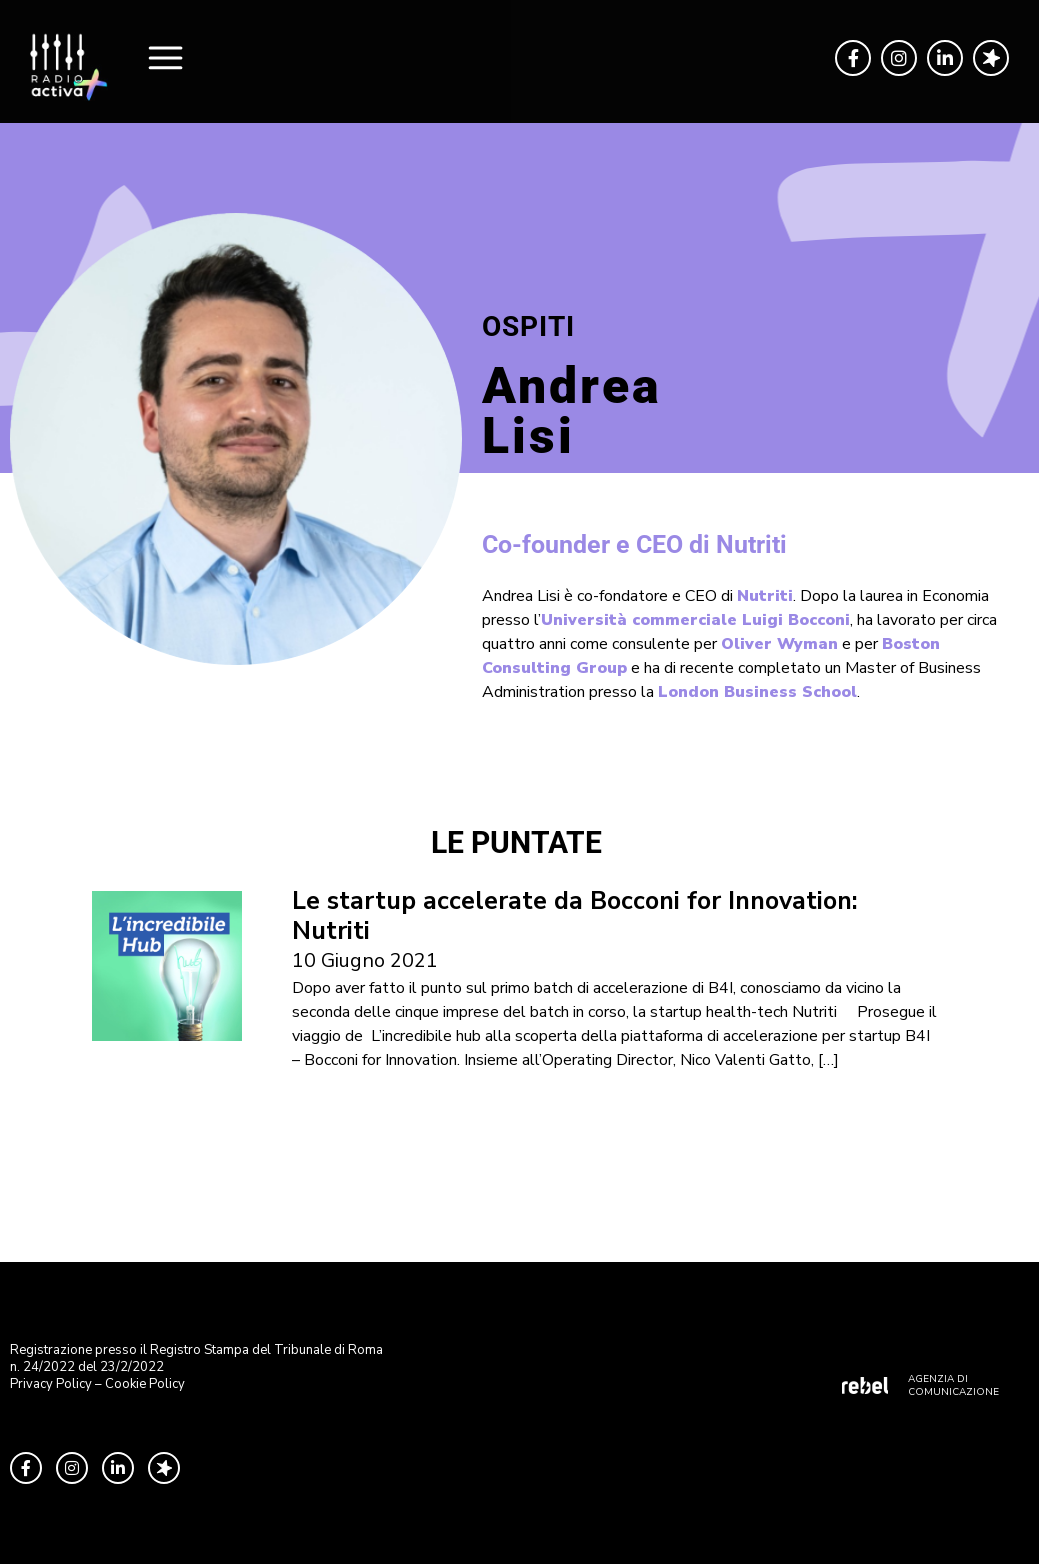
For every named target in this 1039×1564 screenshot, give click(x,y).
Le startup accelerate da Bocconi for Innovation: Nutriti (575, 916)
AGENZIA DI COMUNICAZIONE (953, 1385)
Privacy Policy (51, 1384)
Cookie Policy (145, 1384)
